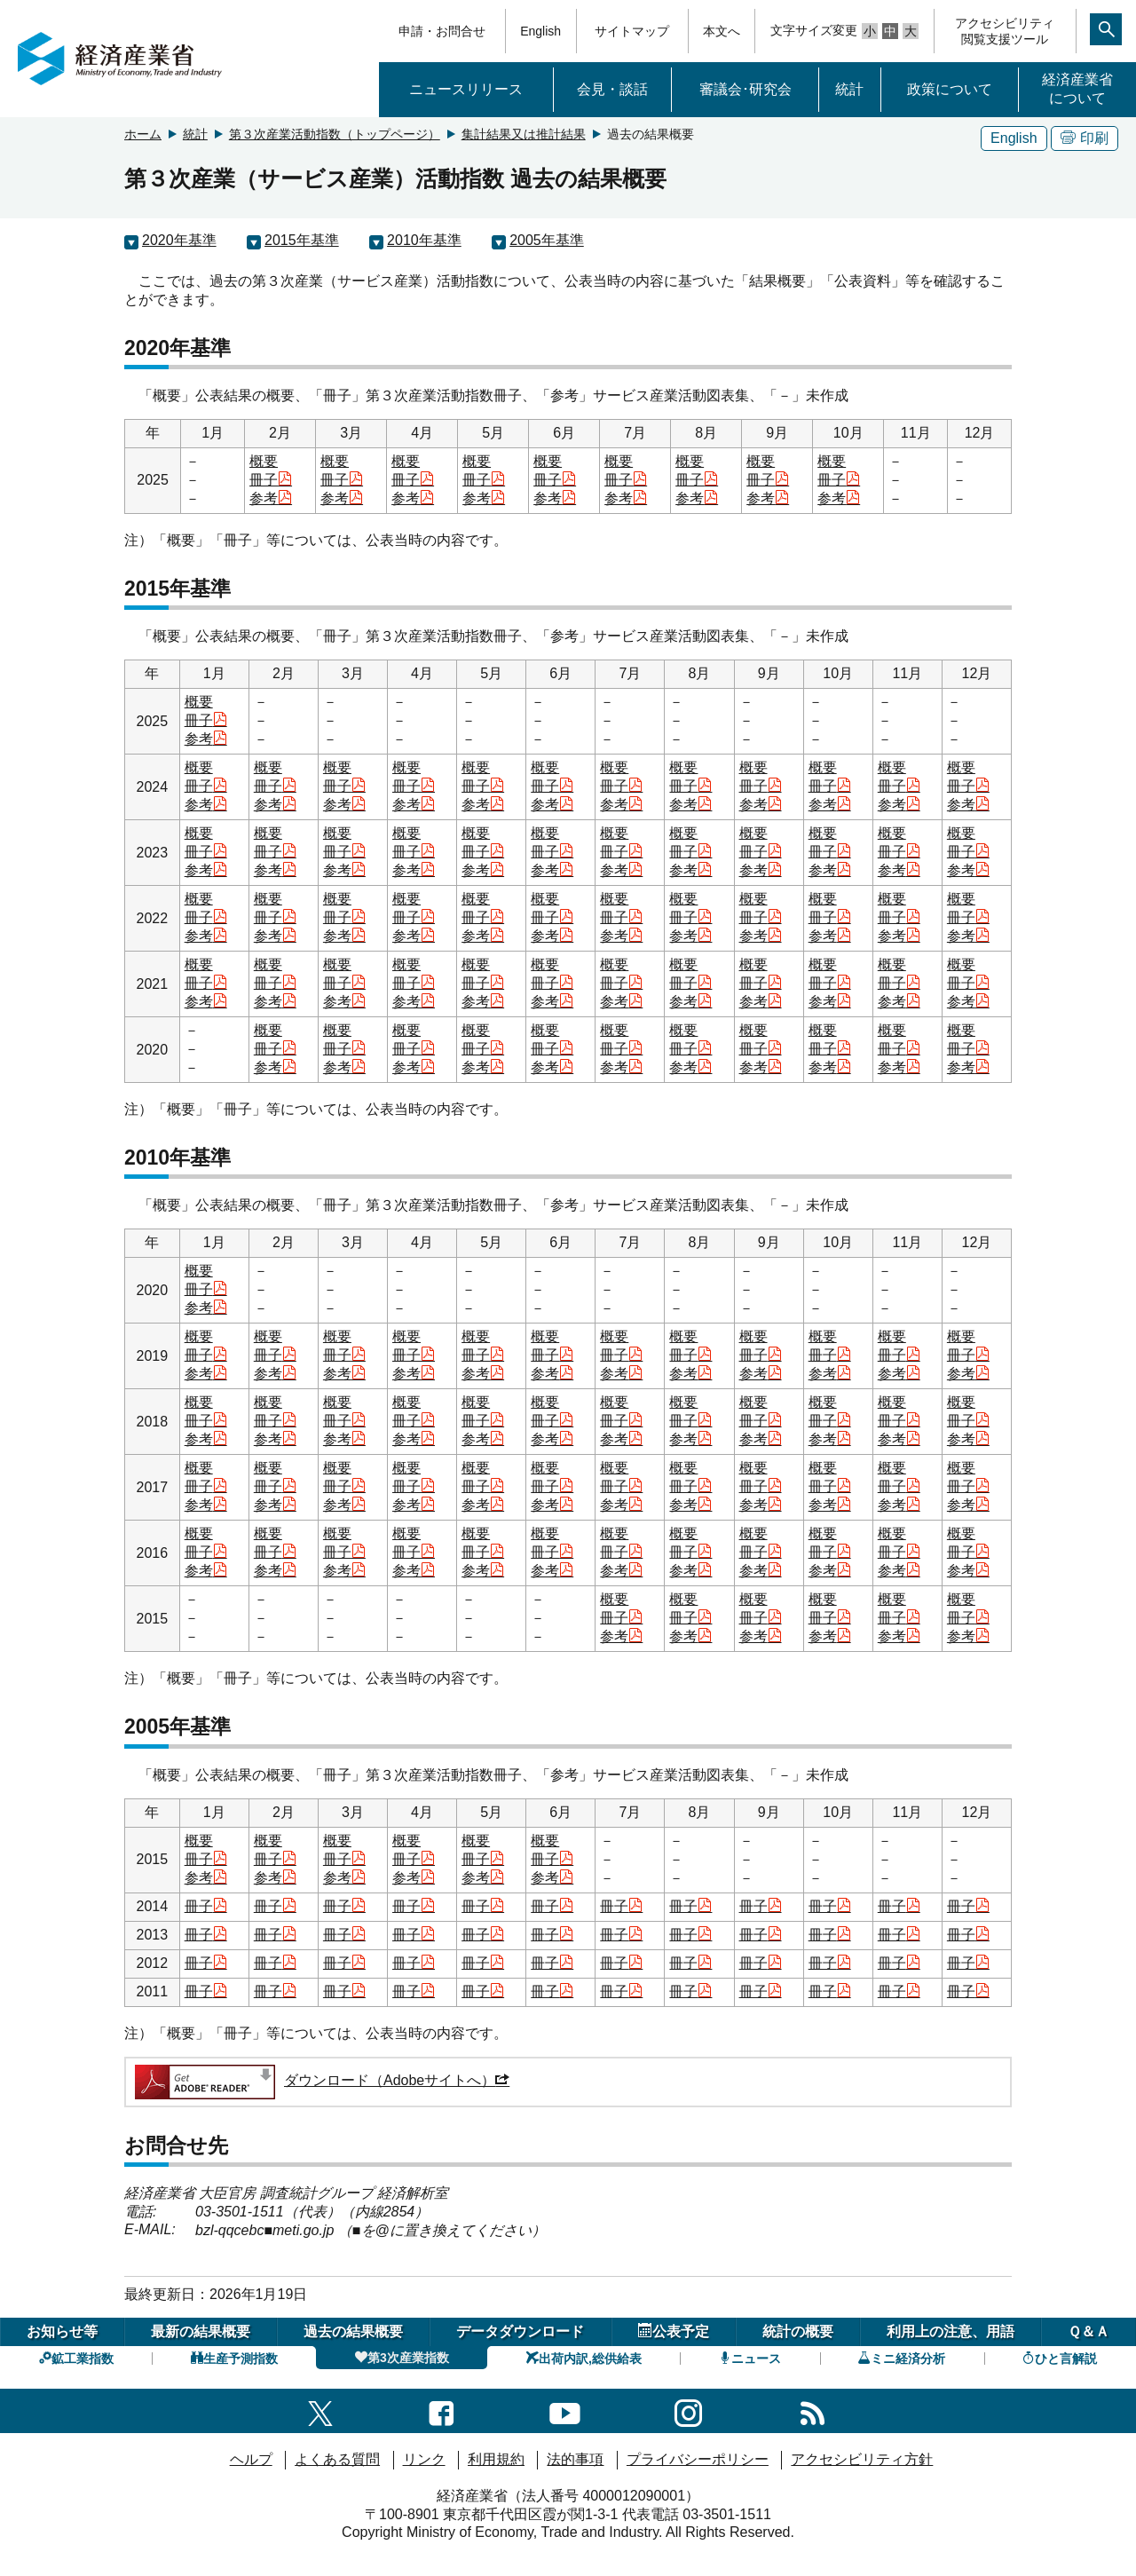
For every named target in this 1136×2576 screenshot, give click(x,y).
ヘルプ (251, 2459)
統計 (849, 89)
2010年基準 (424, 240)
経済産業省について (1077, 89)
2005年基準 (546, 240)
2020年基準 (179, 240)
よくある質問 (337, 2459)
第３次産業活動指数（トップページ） (334, 134)
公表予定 (673, 2331)
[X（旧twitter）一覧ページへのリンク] (320, 2410)
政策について (949, 89)
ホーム (143, 134)
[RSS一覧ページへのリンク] (812, 2410)
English (540, 31)
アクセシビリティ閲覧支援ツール (1004, 31)
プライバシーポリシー (698, 2459)
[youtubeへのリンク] (564, 2410)
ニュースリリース (466, 89)
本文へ (721, 31)
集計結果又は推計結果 (524, 134)
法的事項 (575, 2459)
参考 (270, 498)
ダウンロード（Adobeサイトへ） (320, 2080)
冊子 (270, 479)
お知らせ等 (62, 2331)
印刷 (1084, 138)
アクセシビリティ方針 (862, 2459)
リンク (424, 2459)
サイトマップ (632, 31)
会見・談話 (612, 89)
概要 (263, 461)
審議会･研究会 (745, 89)
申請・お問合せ (441, 31)
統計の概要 (797, 2331)
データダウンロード (520, 2331)
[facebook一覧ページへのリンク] (441, 2410)
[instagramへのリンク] (688, 2410)
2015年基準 (301, 240)
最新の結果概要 (200, 2331)
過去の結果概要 (353, 2331)
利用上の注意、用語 (950, 2331)
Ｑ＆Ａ (1088, 2331)
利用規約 (496, 2459)
